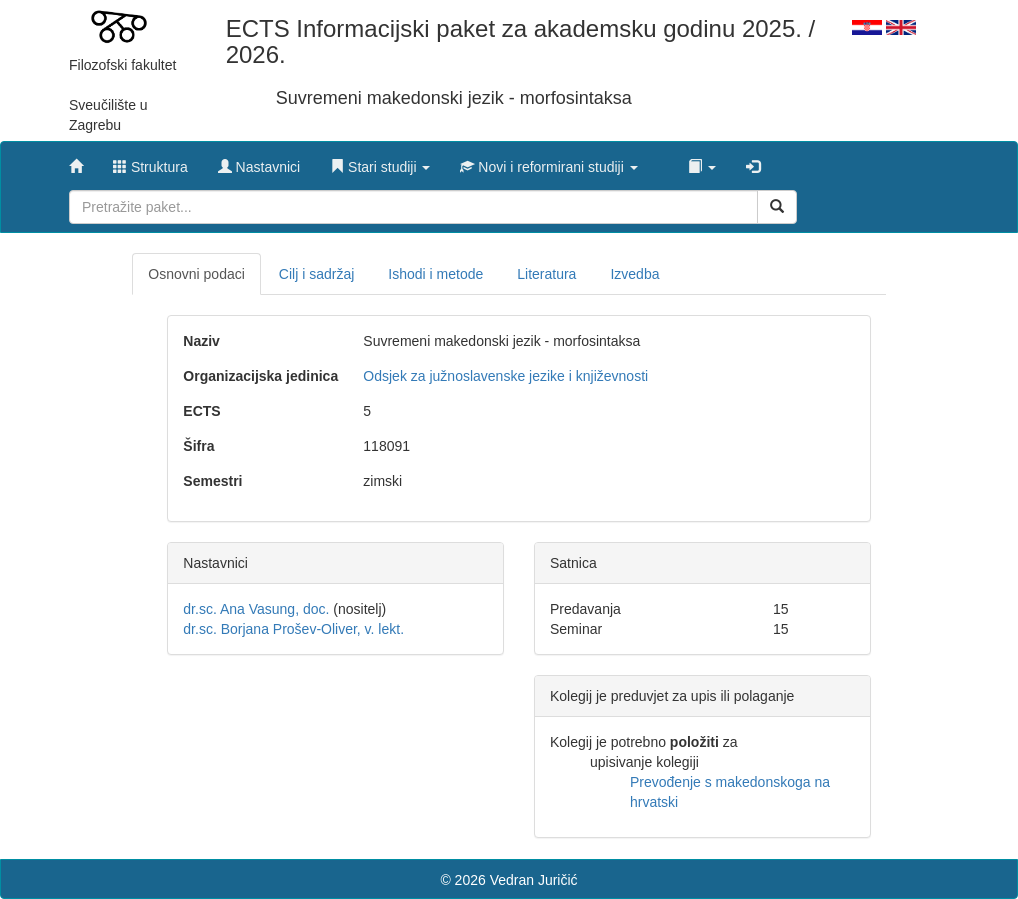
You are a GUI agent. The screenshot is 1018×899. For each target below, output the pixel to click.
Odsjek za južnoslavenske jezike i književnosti (505, 376)
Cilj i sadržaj (316, 274)
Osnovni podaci (196, 274)
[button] (380, 162)
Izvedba (634, 274)
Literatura (546, 274)
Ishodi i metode (435, 274)
